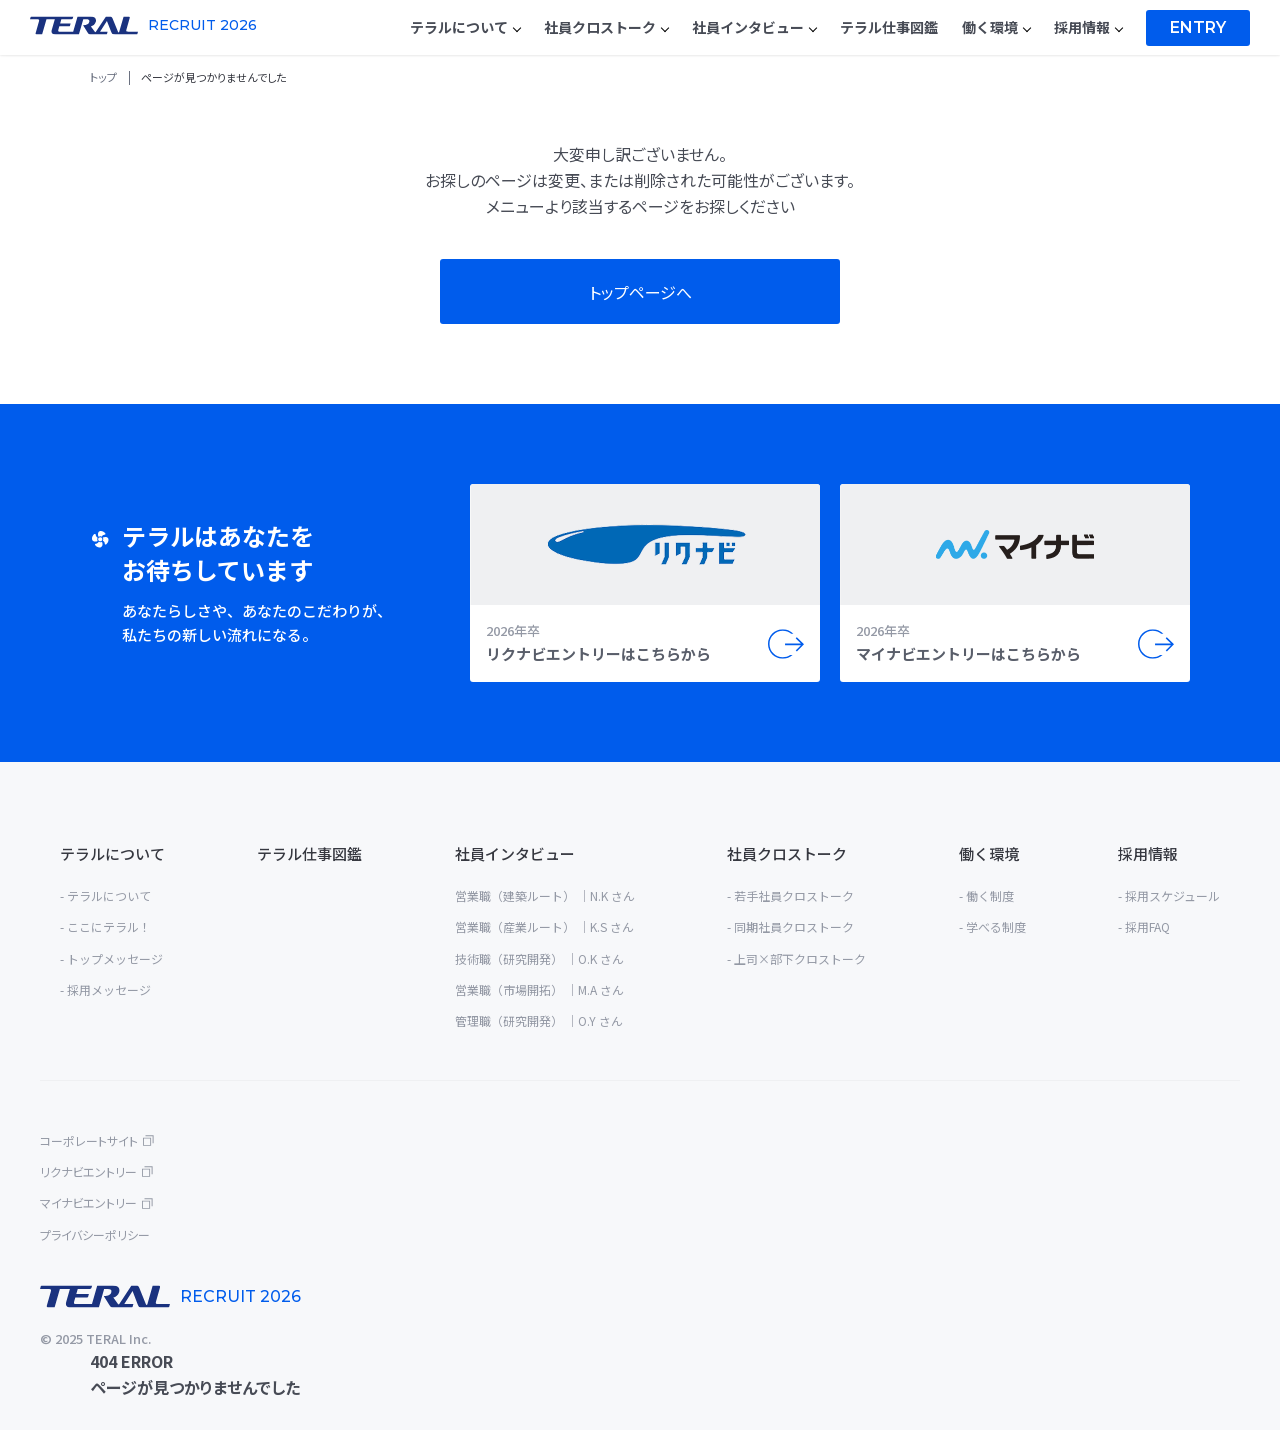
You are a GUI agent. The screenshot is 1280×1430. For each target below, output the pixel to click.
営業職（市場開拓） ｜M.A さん (539, 989)
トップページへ (640, 292)
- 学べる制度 (992, 926)
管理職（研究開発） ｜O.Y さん (539, 1020)
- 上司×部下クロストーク (796, 958)
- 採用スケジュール (1169, 895)
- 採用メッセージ (105, 989)
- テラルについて (105, 895)
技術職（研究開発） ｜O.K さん (539, 958)
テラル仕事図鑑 (309, 853)
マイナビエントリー (88, 1202)
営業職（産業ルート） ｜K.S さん (544, 926)
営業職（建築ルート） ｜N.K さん (545, 895)
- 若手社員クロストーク (790, 895)
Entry (1198, 27)
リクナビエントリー (88, 1171)
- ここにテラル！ (105, 926)
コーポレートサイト (89, 1140)
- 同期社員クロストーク (790, 926)
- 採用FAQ (1144, 926)
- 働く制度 (986, 895)
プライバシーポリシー (95, 1234)
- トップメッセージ (111, 958)
